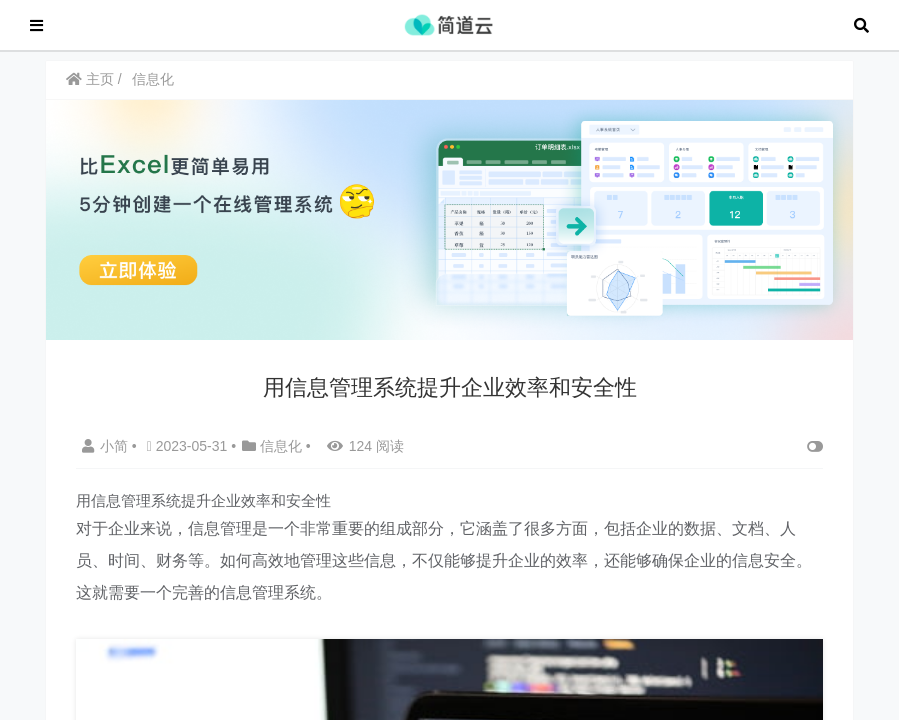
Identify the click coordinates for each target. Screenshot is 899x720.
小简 (107, 456)
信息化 (153, 89)
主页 (90, 89)
